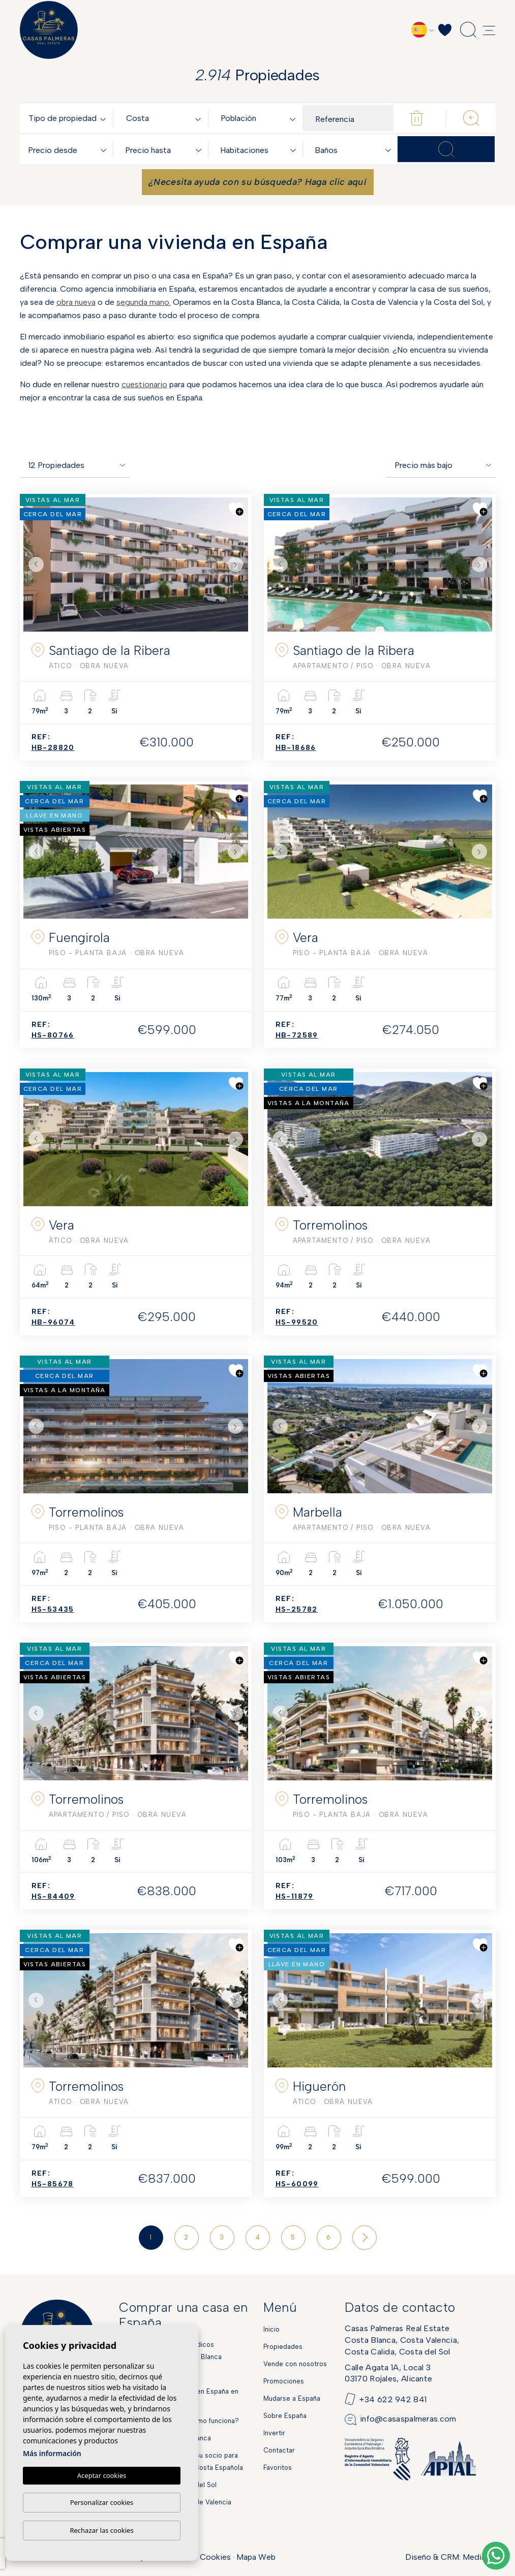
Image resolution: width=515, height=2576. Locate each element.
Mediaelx (479, 2557)
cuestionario (144, 384)
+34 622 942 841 (393, 2399)
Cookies (215, 2557)
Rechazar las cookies (101, 2530)
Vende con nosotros (295, 2364)
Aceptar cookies (101, 2475)
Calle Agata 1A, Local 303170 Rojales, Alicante (388, 2373)
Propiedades (282, 2346)
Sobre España (285, 2416)
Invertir (274, 2433)
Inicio (271, 2329)
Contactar (279, 2450)
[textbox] (69, 118)
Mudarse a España (291, 2398)
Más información (52, 2453)
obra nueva (76, 302)
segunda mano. (143, 302)
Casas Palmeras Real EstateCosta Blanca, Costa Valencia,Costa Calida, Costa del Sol (402, 2340)
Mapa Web (256, 2557)
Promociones (283, 2381)
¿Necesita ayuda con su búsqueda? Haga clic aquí (257, 181)
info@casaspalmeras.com (408, 2419)
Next (238, 564)
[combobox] (69, 118)
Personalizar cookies (102, 2502)
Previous (33, 564)
